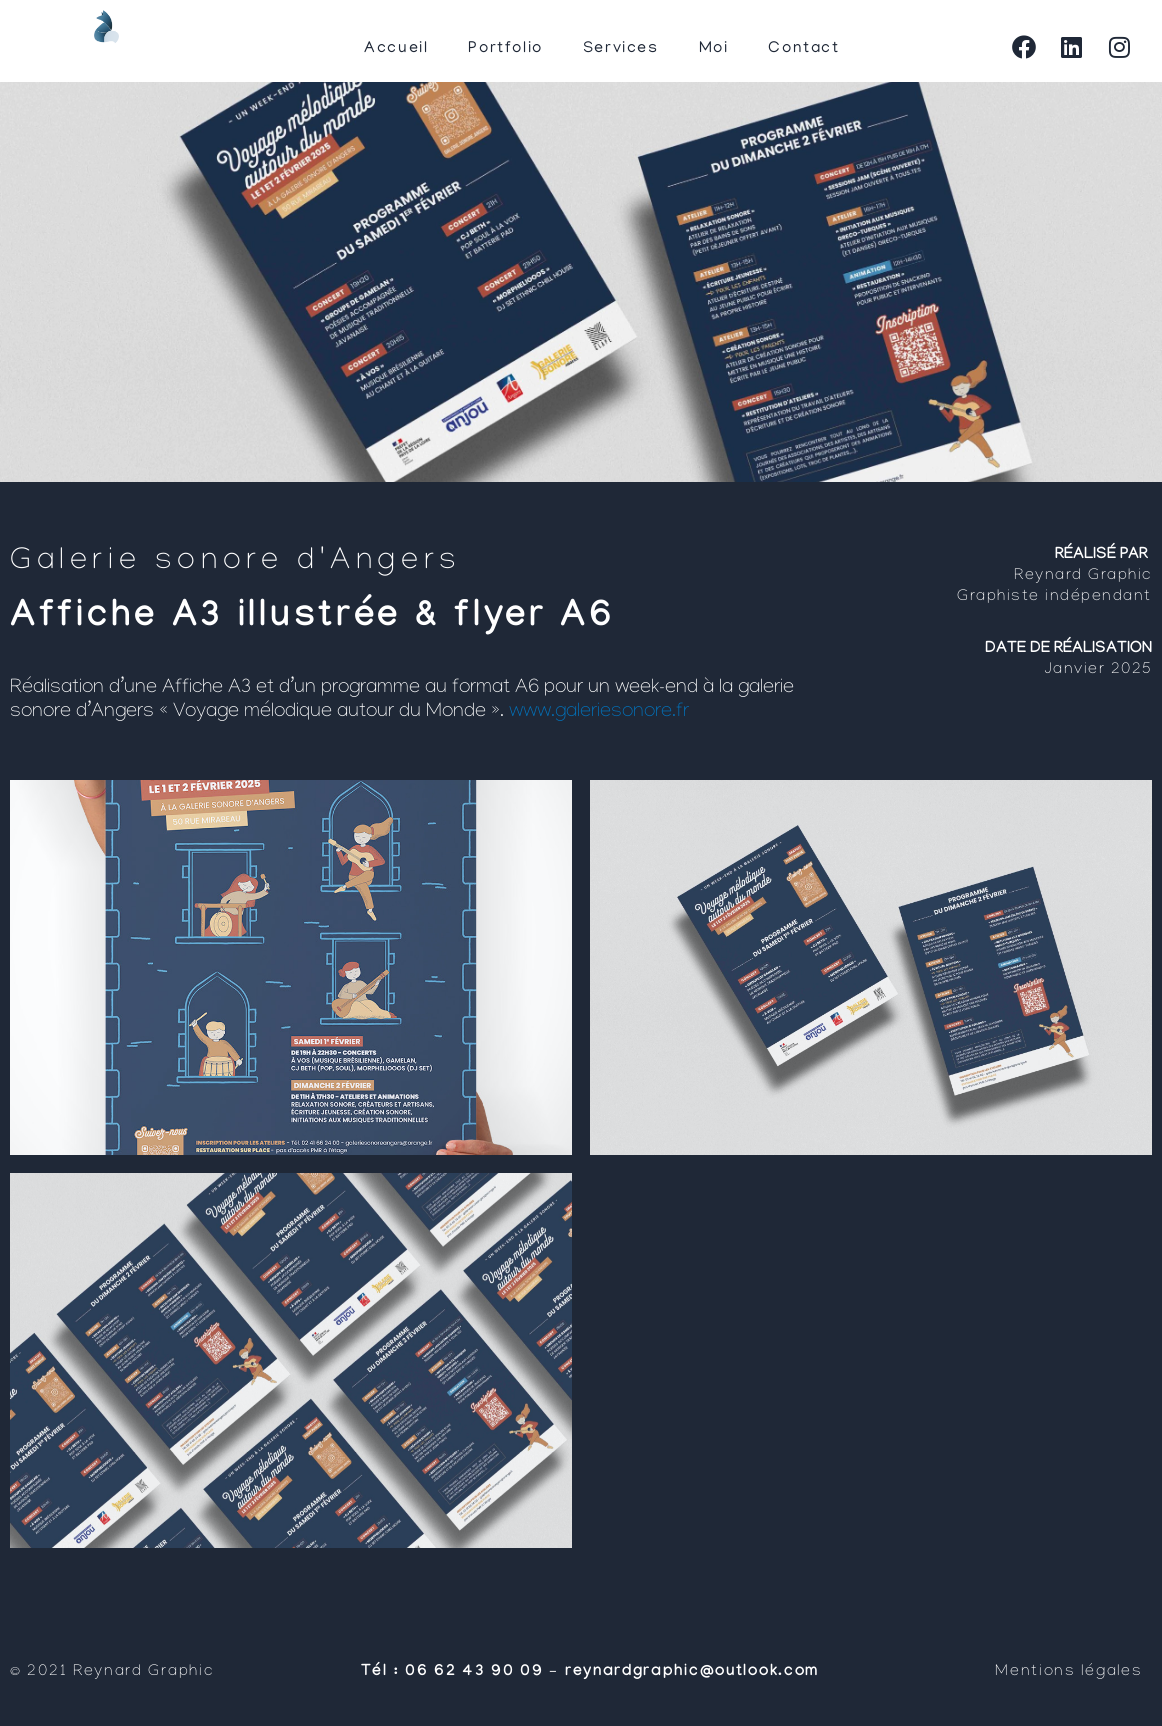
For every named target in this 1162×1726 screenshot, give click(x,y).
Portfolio (505, 49)
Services (621, 49)
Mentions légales (1071, 1672)
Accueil (396, 49)
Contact (803, 49)
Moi (714, 49)
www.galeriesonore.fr (599, 713)
